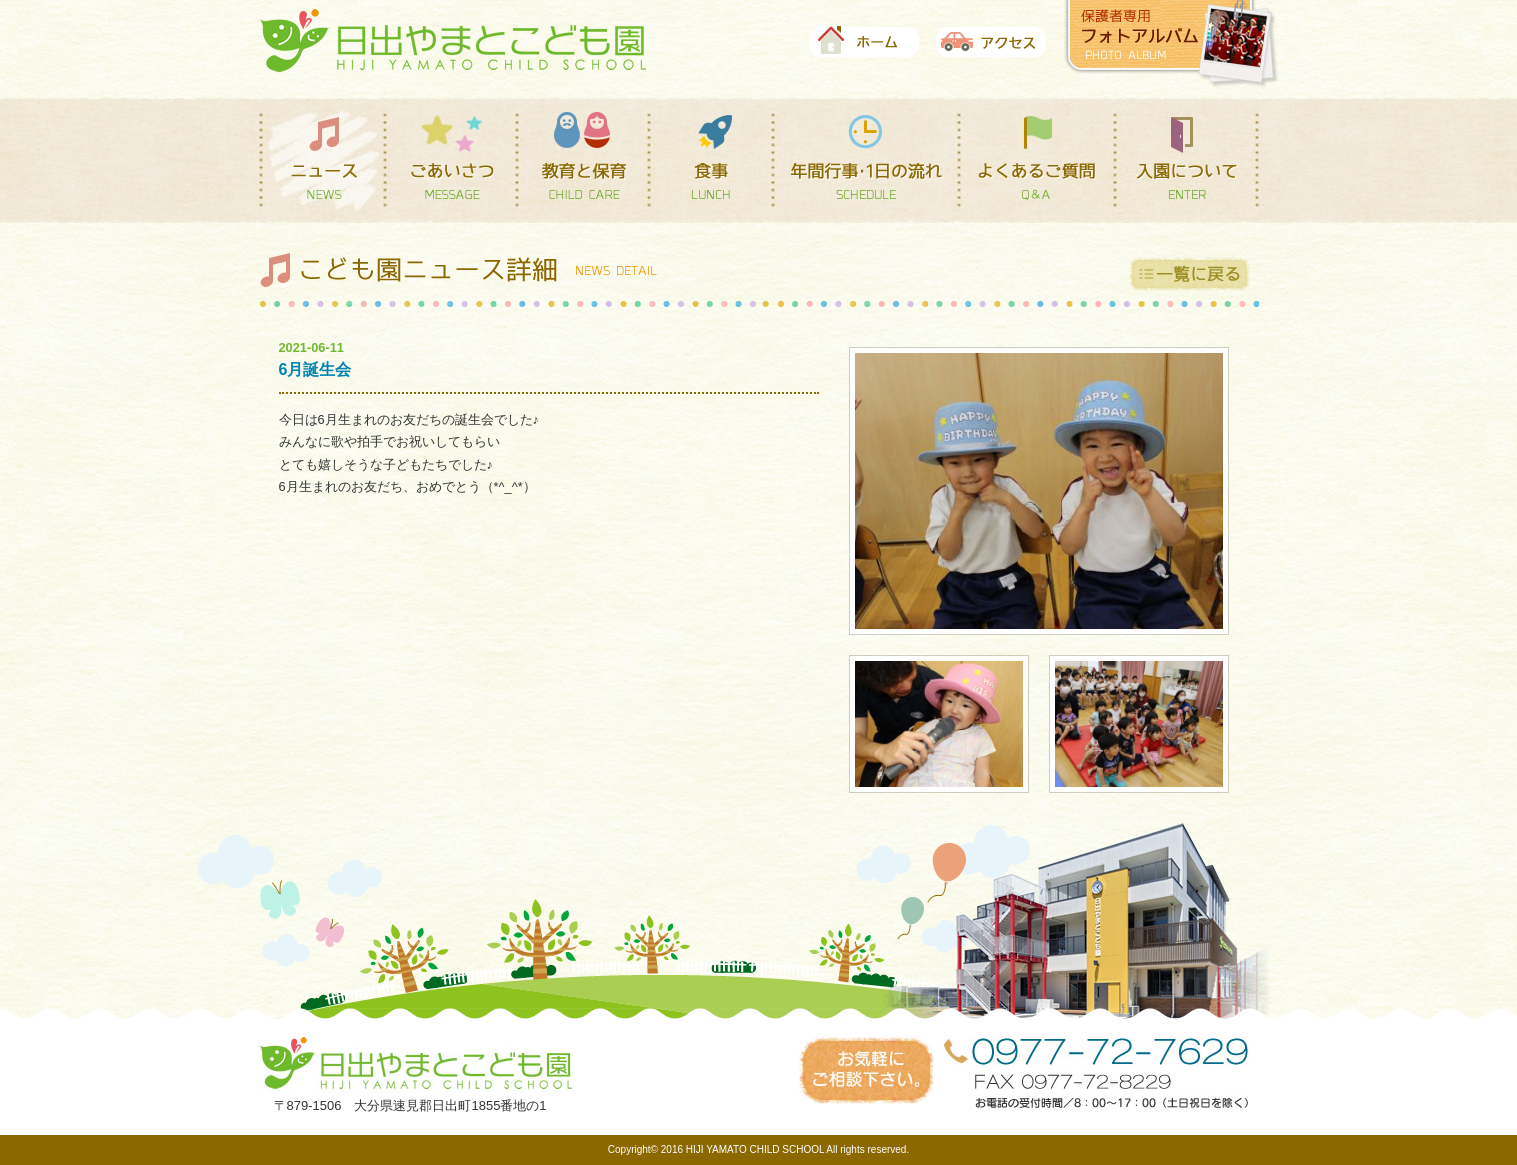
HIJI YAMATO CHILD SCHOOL (755, 1149)
